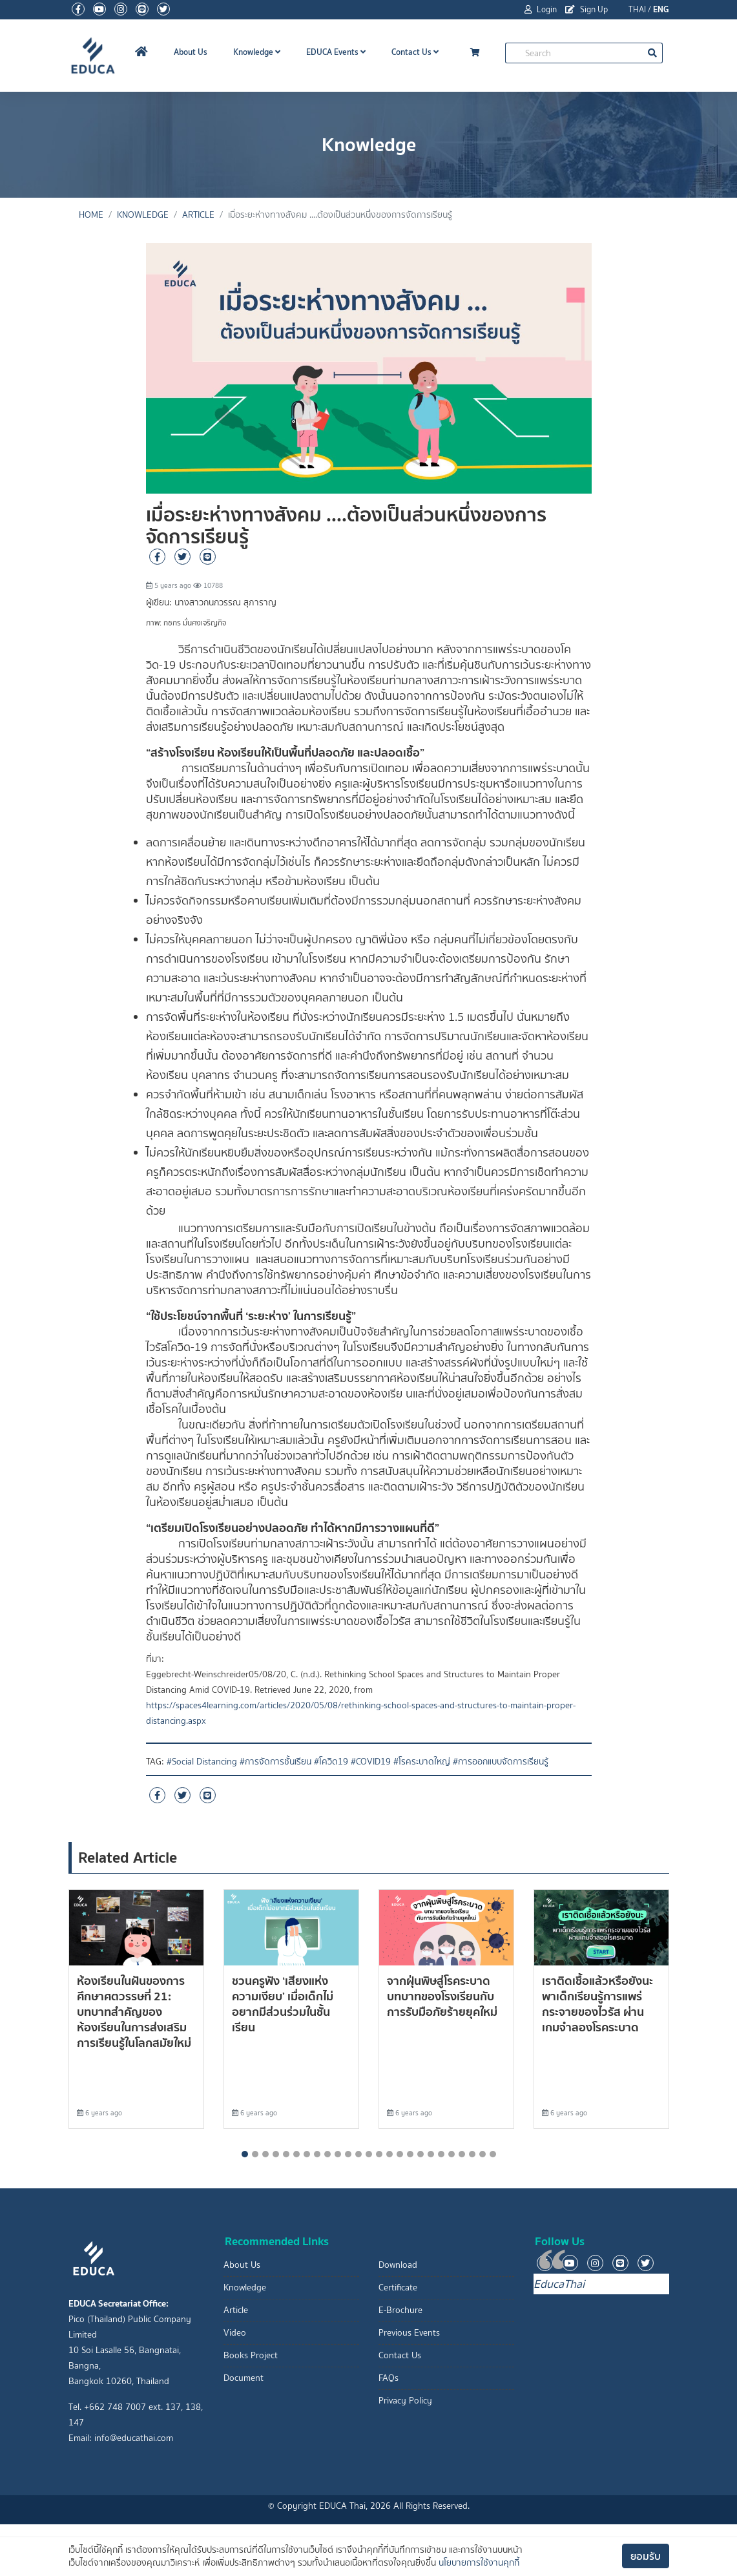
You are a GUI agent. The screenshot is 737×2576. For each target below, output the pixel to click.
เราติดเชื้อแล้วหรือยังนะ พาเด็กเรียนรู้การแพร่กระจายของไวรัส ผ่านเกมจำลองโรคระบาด (597, 2004)
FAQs (389, 2378)
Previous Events (409, 2333)
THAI (637, 9)
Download (398, 2265)
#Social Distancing (202, 1761)
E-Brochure (400, 2310)
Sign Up (586, 9)
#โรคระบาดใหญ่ (421, 1761)
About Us (190, 52)
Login (540, 9)
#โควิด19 (331, 1761)
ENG (661, 9)
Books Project (250, 2355)
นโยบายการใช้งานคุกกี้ (479, 2563)
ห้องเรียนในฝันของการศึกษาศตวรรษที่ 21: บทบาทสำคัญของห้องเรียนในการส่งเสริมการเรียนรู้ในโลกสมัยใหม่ (134, 2011)
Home (91, 215)
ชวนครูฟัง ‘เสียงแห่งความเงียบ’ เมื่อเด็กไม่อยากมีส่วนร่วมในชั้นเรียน (282, 2004)
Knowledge (256, 52)
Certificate (398, 2287)
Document (243, 2378)
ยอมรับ (645, 2556)
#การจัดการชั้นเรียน (275, 1761)
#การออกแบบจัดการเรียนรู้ (500, 1761)
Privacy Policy (405, 2400)
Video (234, 2333)
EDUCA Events (336, 52)
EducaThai (559, 2284)
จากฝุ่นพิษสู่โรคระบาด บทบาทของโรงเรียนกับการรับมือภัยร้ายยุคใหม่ (442, 1996)
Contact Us (415, 52)
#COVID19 (371, 1761)
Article (198, 215)
